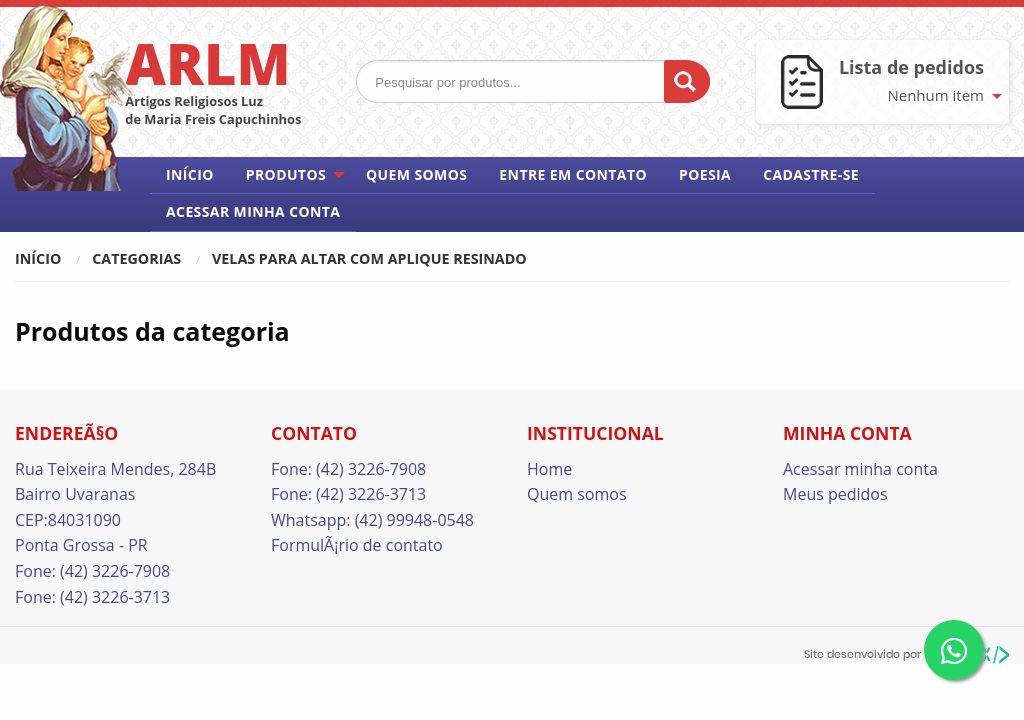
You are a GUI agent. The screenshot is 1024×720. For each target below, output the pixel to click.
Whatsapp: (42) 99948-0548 (372, 520)
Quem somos (416, 174)
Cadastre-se (811, 174)
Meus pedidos (835, 494)
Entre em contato (573, 174)
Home (549, 469)
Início (190, 174)
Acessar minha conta (253, 211)
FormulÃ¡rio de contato (357, 545)
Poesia (705, 174)
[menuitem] (190, 175)
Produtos (286, 174)
